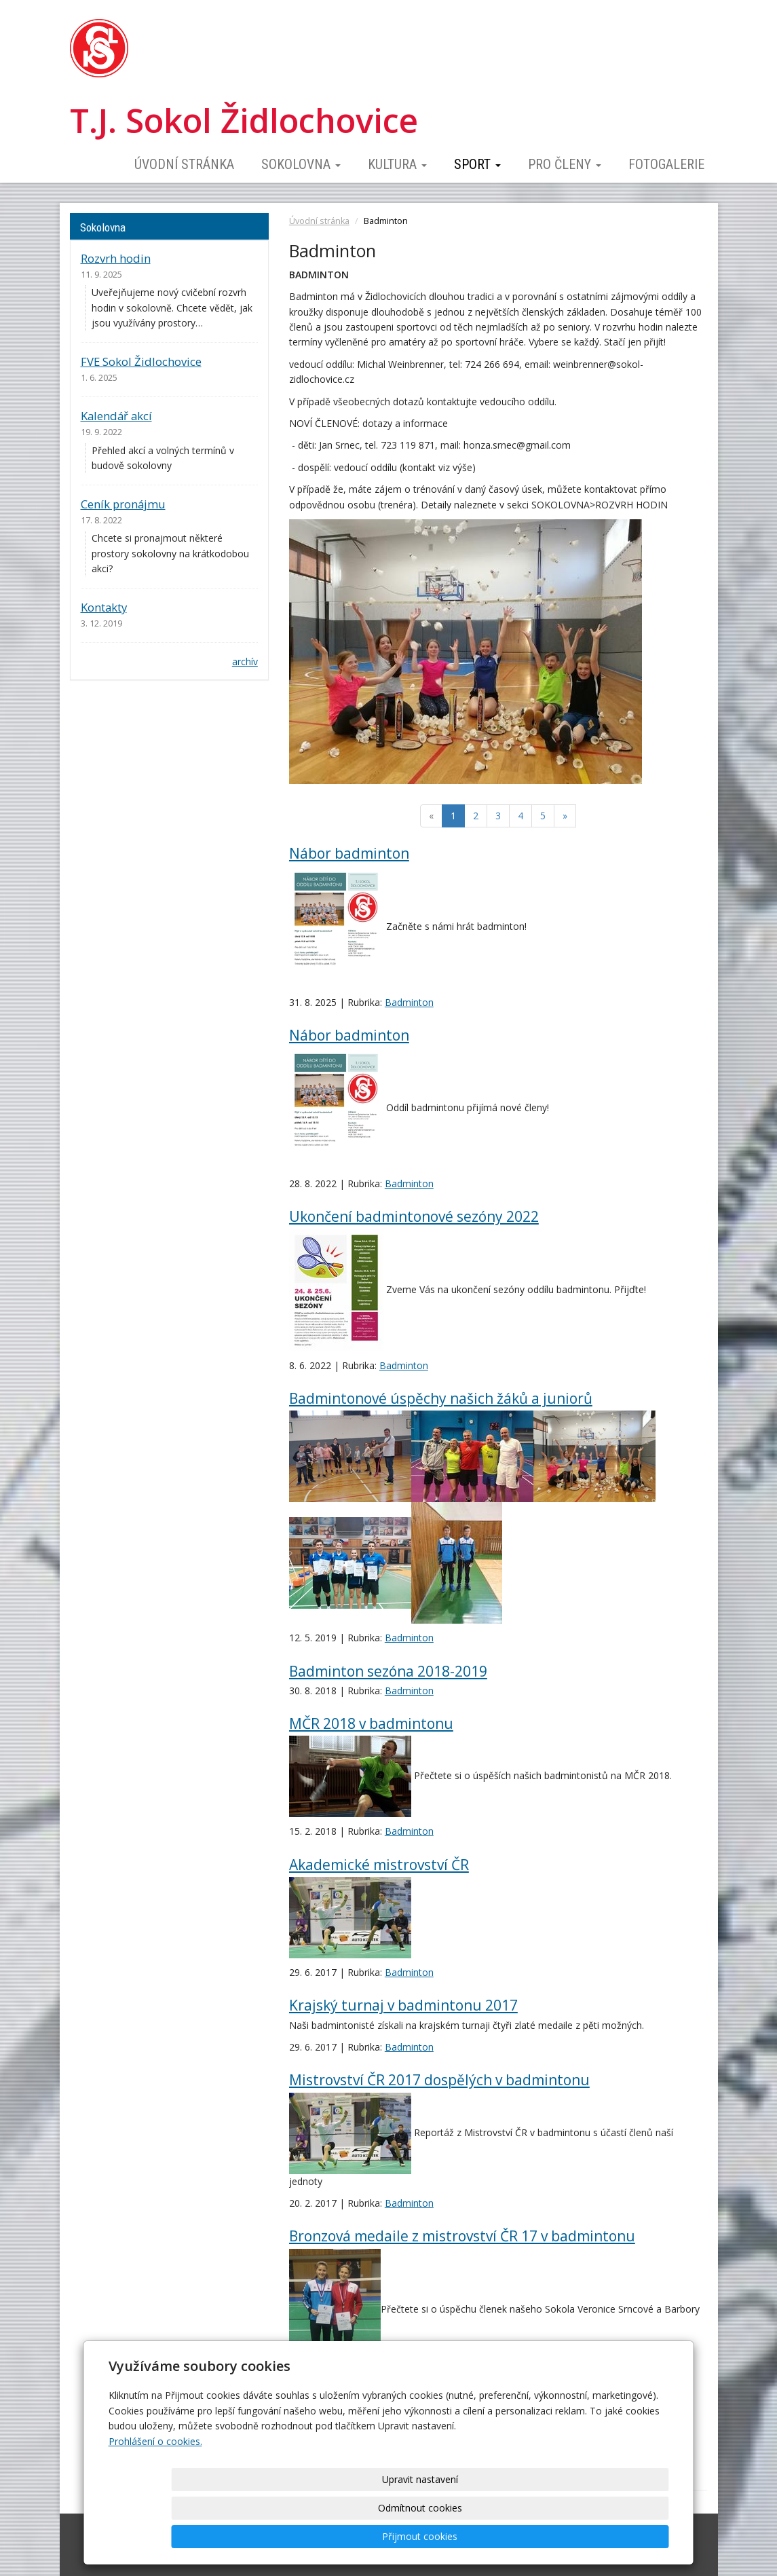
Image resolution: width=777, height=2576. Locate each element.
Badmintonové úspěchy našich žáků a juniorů (440, 1398)
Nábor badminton (349, 853)
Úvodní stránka (184, 164)
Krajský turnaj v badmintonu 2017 (403, 2005)
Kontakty (104, 607)
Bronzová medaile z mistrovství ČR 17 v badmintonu (462, 2235)
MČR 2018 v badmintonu (371, 1723)
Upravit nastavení (393, 2536)
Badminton (409, 1002)
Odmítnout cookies (505, 2536)
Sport (477, 164)
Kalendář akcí (116, 416)
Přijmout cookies (617, 2536)
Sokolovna (301, 164)
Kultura (397, 164)
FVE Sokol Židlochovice (141, 361)
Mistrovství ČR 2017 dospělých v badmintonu (439, 2079)
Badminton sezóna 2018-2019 (388, 1671)
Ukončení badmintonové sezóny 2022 (414, 1216)
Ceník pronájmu (123, 504)
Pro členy (564, 164)
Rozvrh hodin (116, 258)
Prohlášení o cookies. (155, 2498)
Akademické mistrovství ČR (379, 1864)
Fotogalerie (666, 164)
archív (245, 661)
